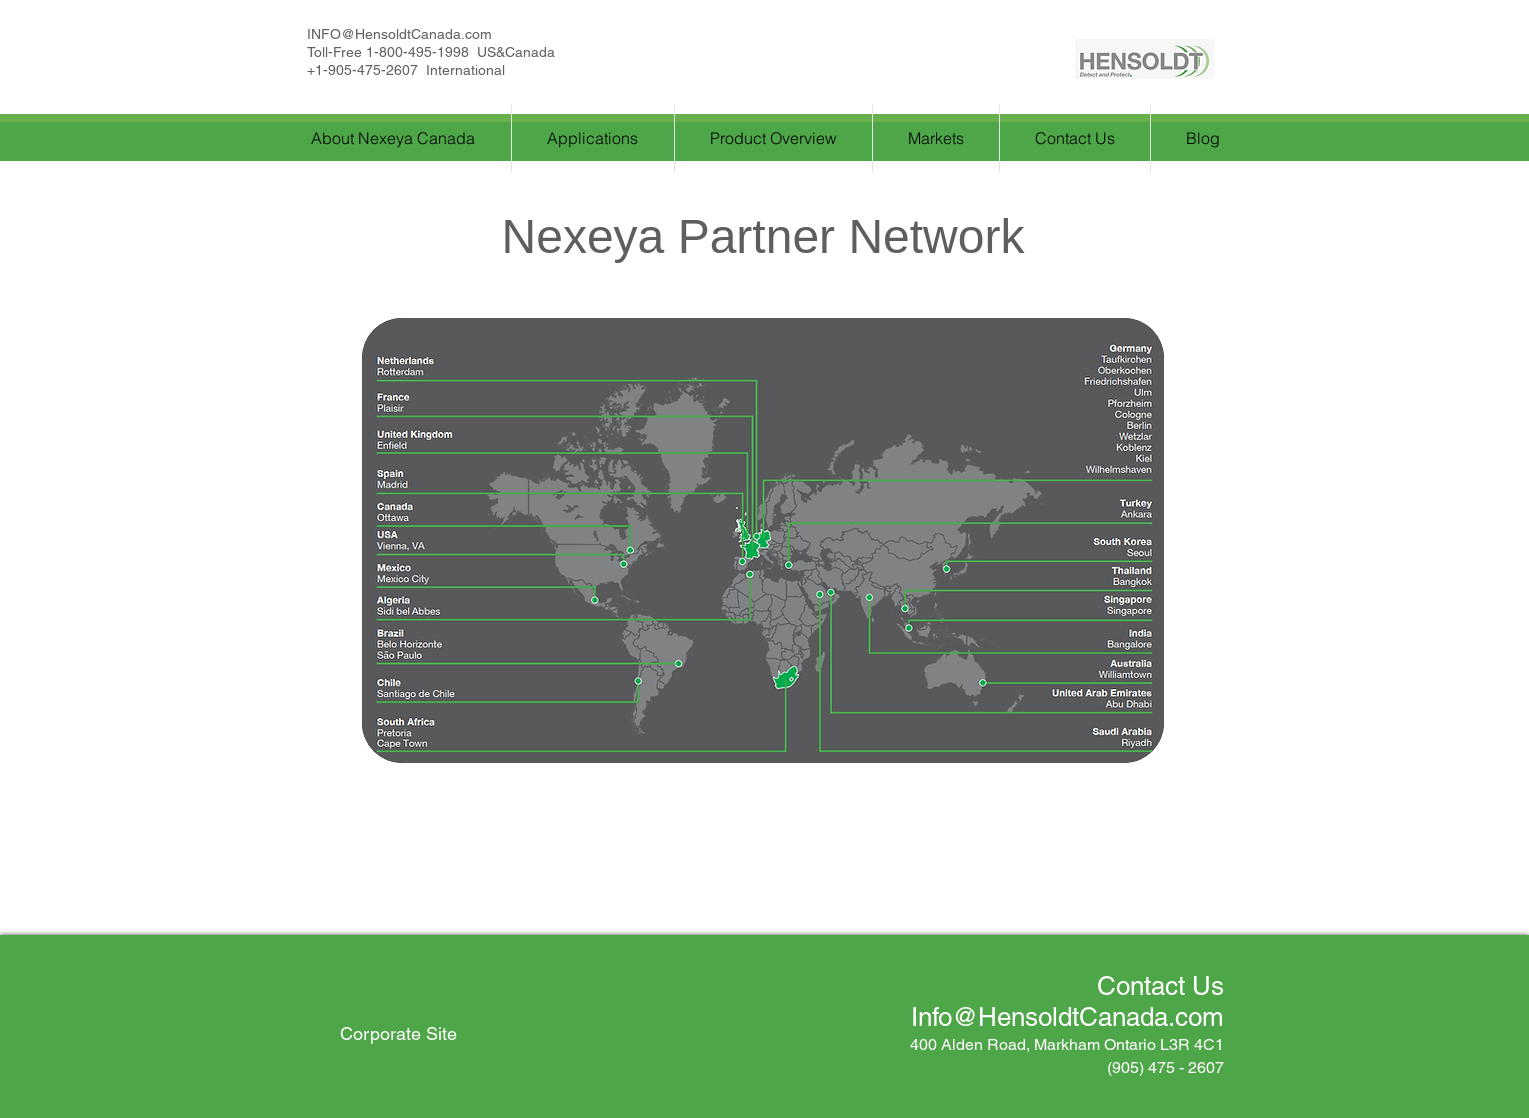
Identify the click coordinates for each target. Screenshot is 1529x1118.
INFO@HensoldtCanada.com (399, 34)
